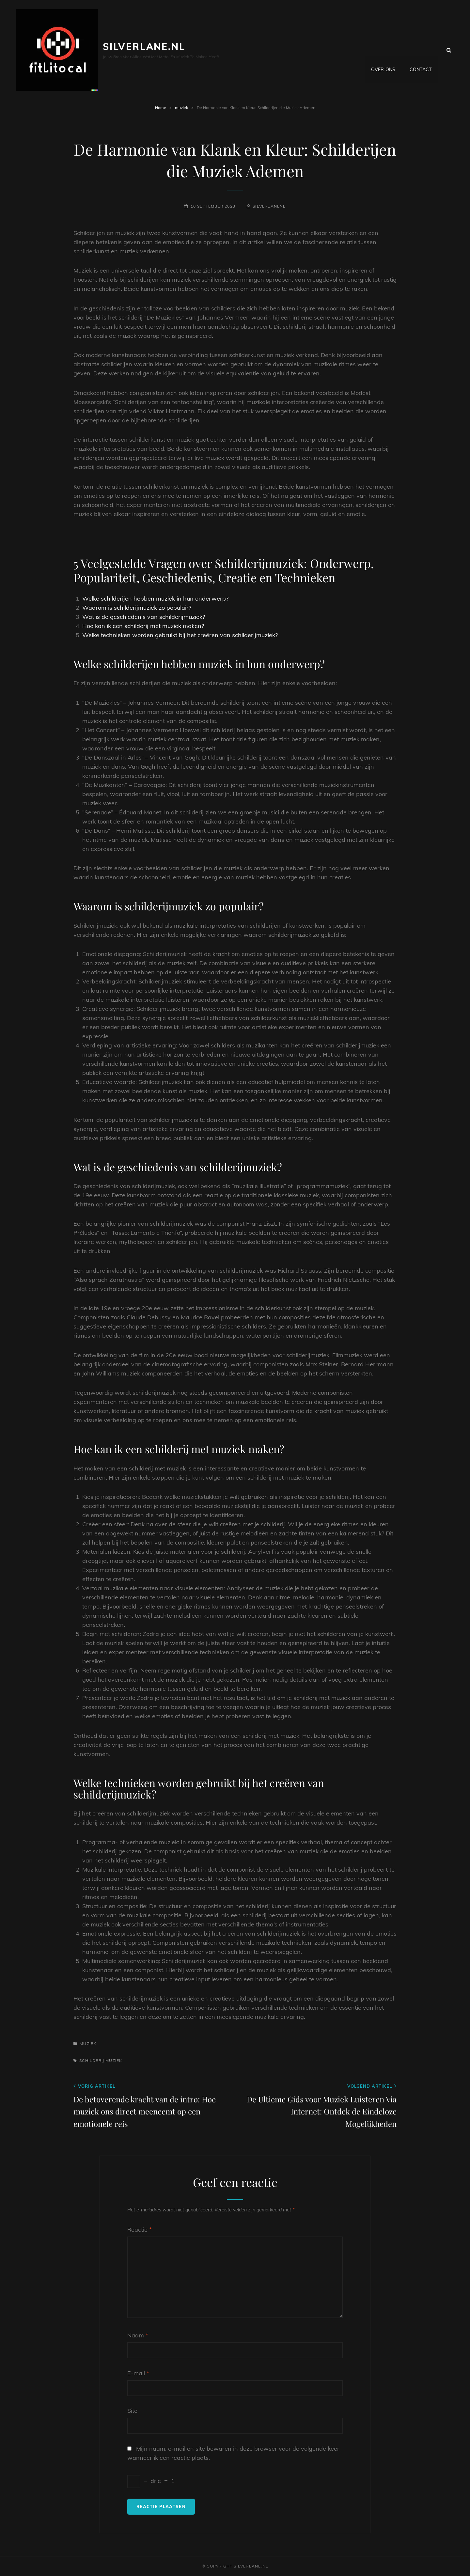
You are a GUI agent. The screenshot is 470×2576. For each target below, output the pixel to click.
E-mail (138, 2373)
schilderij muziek (100, 2060)
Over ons (383, 50)
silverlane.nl (144, 46)
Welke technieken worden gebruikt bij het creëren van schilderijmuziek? (180, 635)
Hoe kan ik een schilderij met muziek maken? (143, 626)
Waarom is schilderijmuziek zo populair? (136, 607)
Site (132, 2410)
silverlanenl (269, 206)
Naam (137, 2335)
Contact (420, 50)
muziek (181, 107)
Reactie (139, 2229)
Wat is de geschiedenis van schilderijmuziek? (143, 616)
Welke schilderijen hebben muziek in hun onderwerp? (155, 598)
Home (160, 107)
